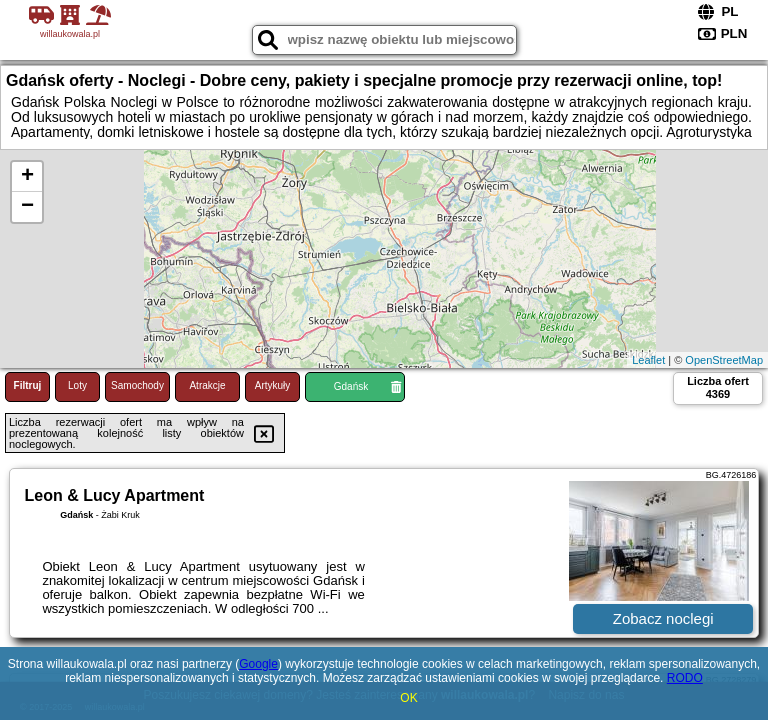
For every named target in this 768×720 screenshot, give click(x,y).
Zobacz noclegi (663, 618)
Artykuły (273, 385)
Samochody (137, 385)
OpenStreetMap (724, 360)
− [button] (27, 207)
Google (258, 664)
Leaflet (648, 360)
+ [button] (27, 177)
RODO (685, 678)
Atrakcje (207, 385)
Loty (77, 385)
